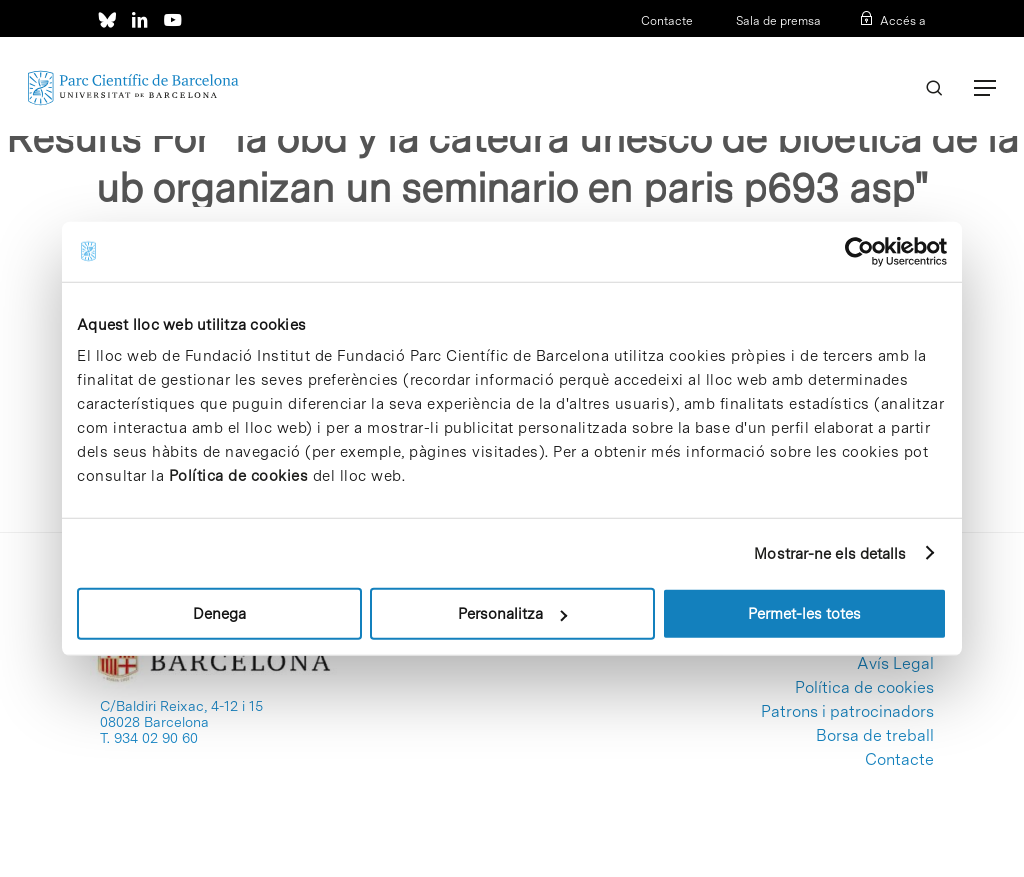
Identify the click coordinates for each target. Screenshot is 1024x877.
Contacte (667, 21)
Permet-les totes (804, 614)
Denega (219, 614)
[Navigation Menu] (985, 88)
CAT (850, 47)
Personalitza (512, 614)
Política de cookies (239, 476)
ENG (913, 47)
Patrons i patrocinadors (847, 712)
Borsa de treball (875, 736)
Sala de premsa (777, 21)
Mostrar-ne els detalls (830, 553)
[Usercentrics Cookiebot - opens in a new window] (859, 251)
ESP (881, 47)
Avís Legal (895, 664)
